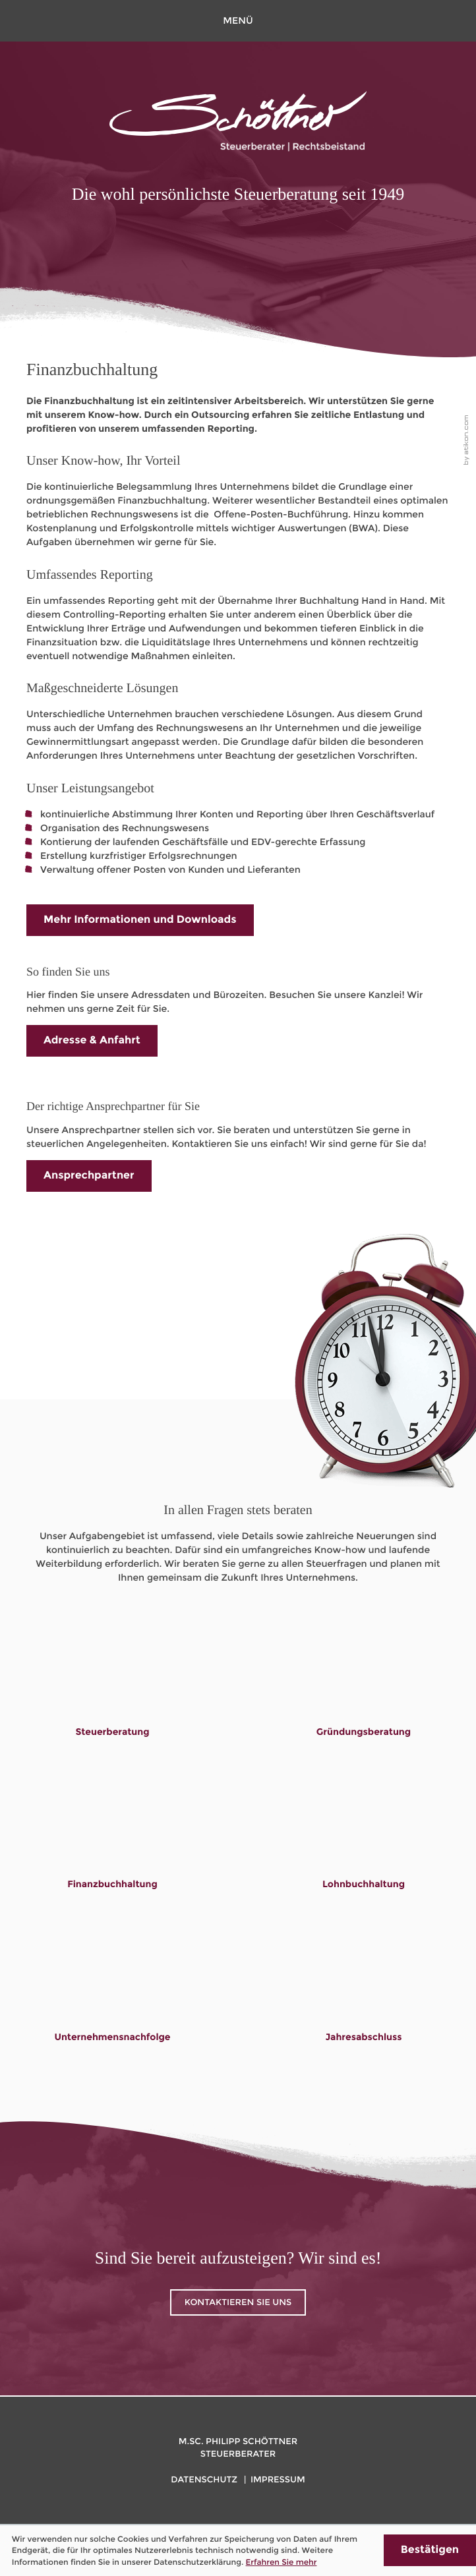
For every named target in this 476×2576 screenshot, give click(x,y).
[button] (238, 21)
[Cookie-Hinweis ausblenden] (430, 2550)
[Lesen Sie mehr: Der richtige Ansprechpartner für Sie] (89, 1176)
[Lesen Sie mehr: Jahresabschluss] (363, 1997)
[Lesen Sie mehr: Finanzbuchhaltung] (112, 1845)
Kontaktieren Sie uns (238, 2302)
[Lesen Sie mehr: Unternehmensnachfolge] (113, 1997)
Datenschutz (204, 2479)
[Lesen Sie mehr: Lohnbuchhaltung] (363, 1845)
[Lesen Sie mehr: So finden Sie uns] (92, 1041)
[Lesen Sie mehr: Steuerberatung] (112, 1692)
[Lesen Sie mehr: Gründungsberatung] (363, 1692)
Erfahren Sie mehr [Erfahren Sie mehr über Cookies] (281, 2562)
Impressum (278, 2479)
